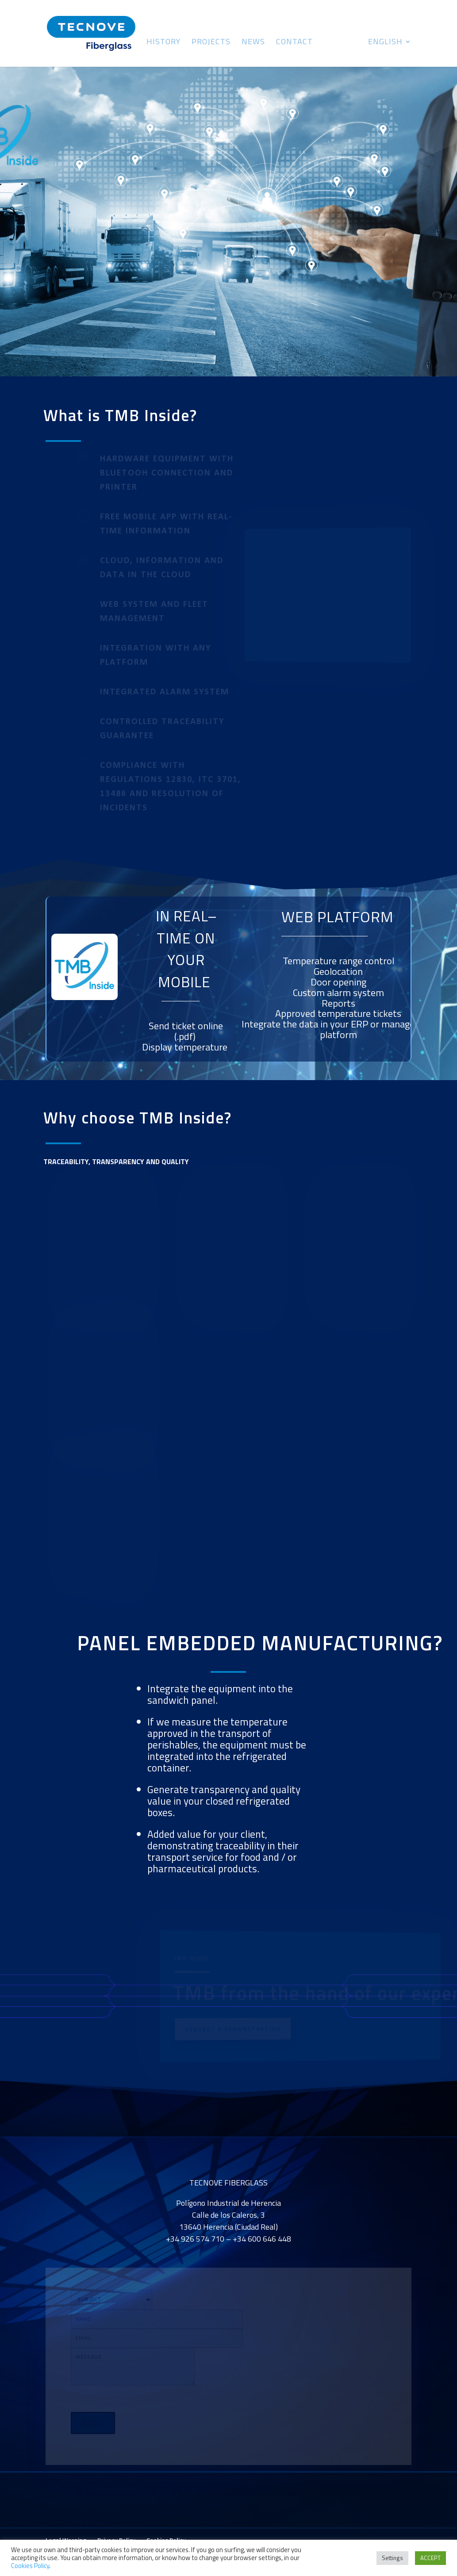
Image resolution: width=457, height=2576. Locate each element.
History (163, 42)
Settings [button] (392, 2557)
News (253, 42)
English (385, 42)
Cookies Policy (30, 2566)
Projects (211, 42)
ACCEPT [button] (430, 2557)
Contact (294, 42)
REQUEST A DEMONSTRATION (232, 2028)
